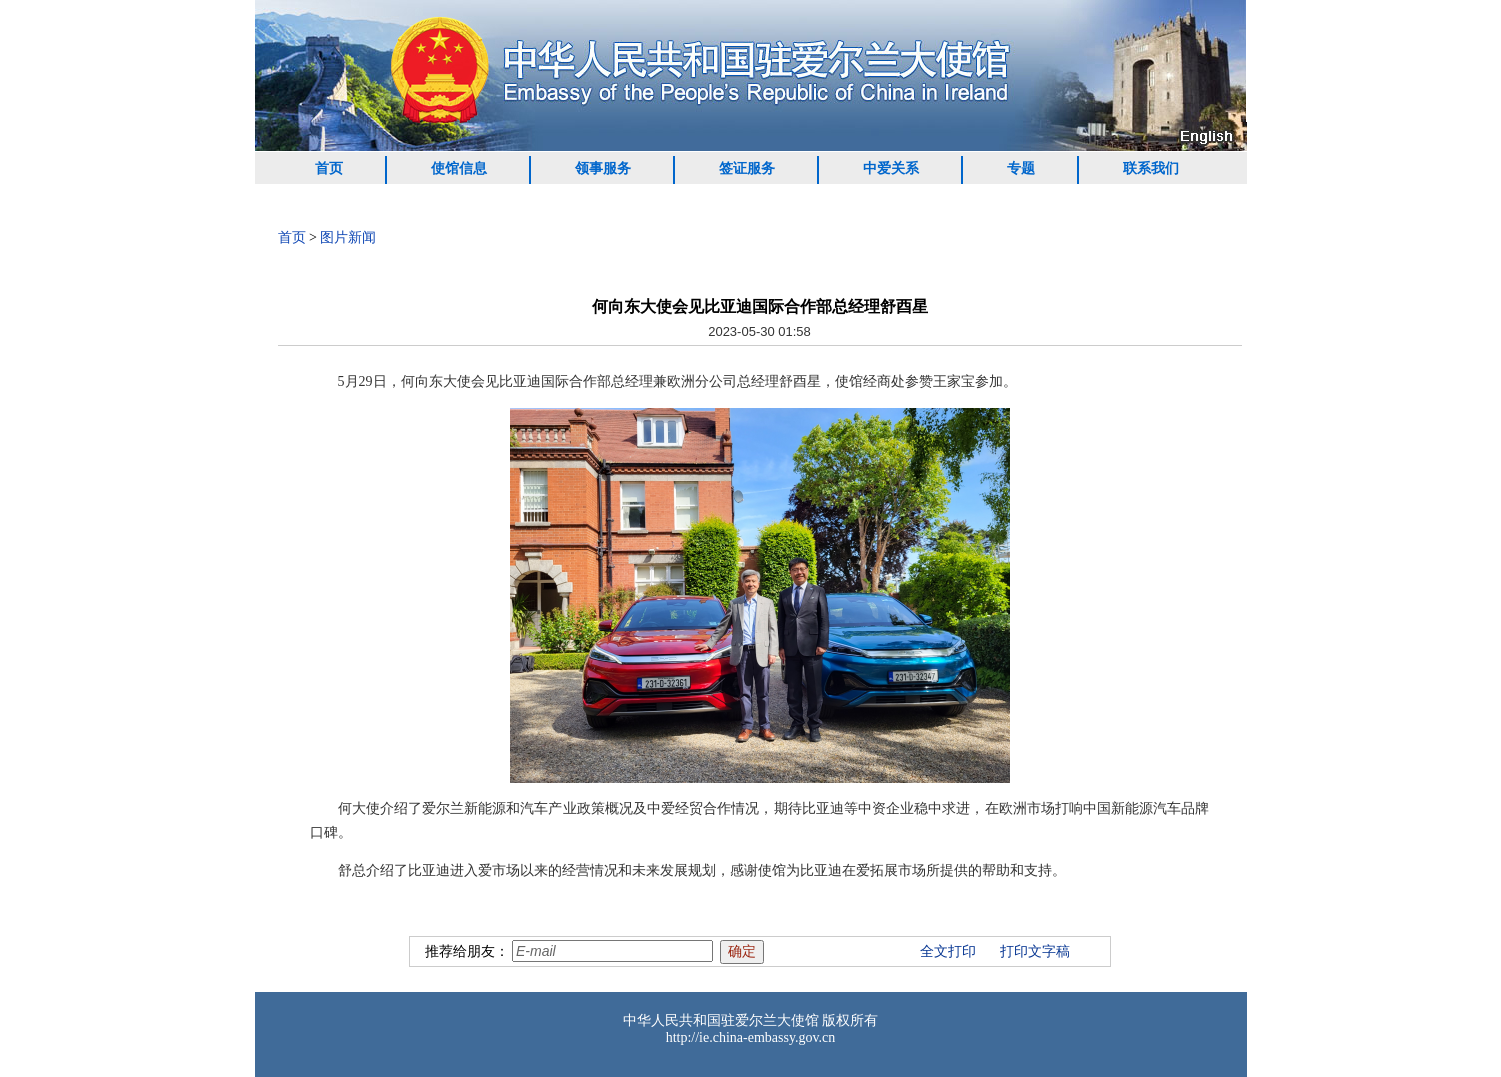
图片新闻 (348, 237)
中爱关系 (891, 168)
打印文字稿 (1035, 951)
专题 (1021, 168)
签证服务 (747, 168)
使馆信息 (459, 168)
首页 (329, 168)
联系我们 (1151, 168)
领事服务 (603, 168)
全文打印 (948, 951)
